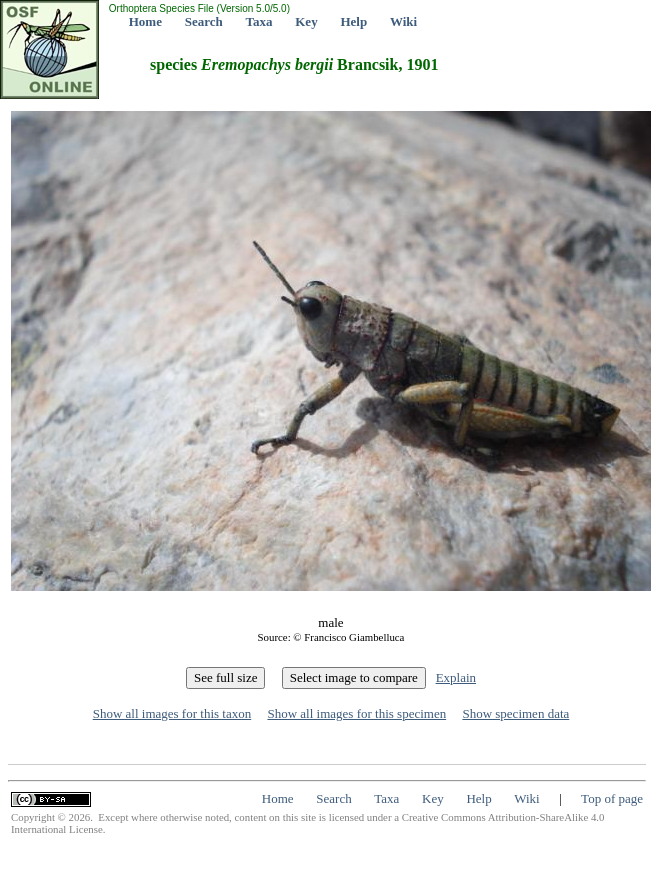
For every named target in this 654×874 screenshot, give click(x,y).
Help (353, 21)
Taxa (259, 21)
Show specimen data (515, 713)
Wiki (403, 21)
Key (306, 21)
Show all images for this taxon (172, 713)
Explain (456, 677)
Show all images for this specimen (356, 713)
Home (145, 21)
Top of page (612, 798)
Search (204, 21)
